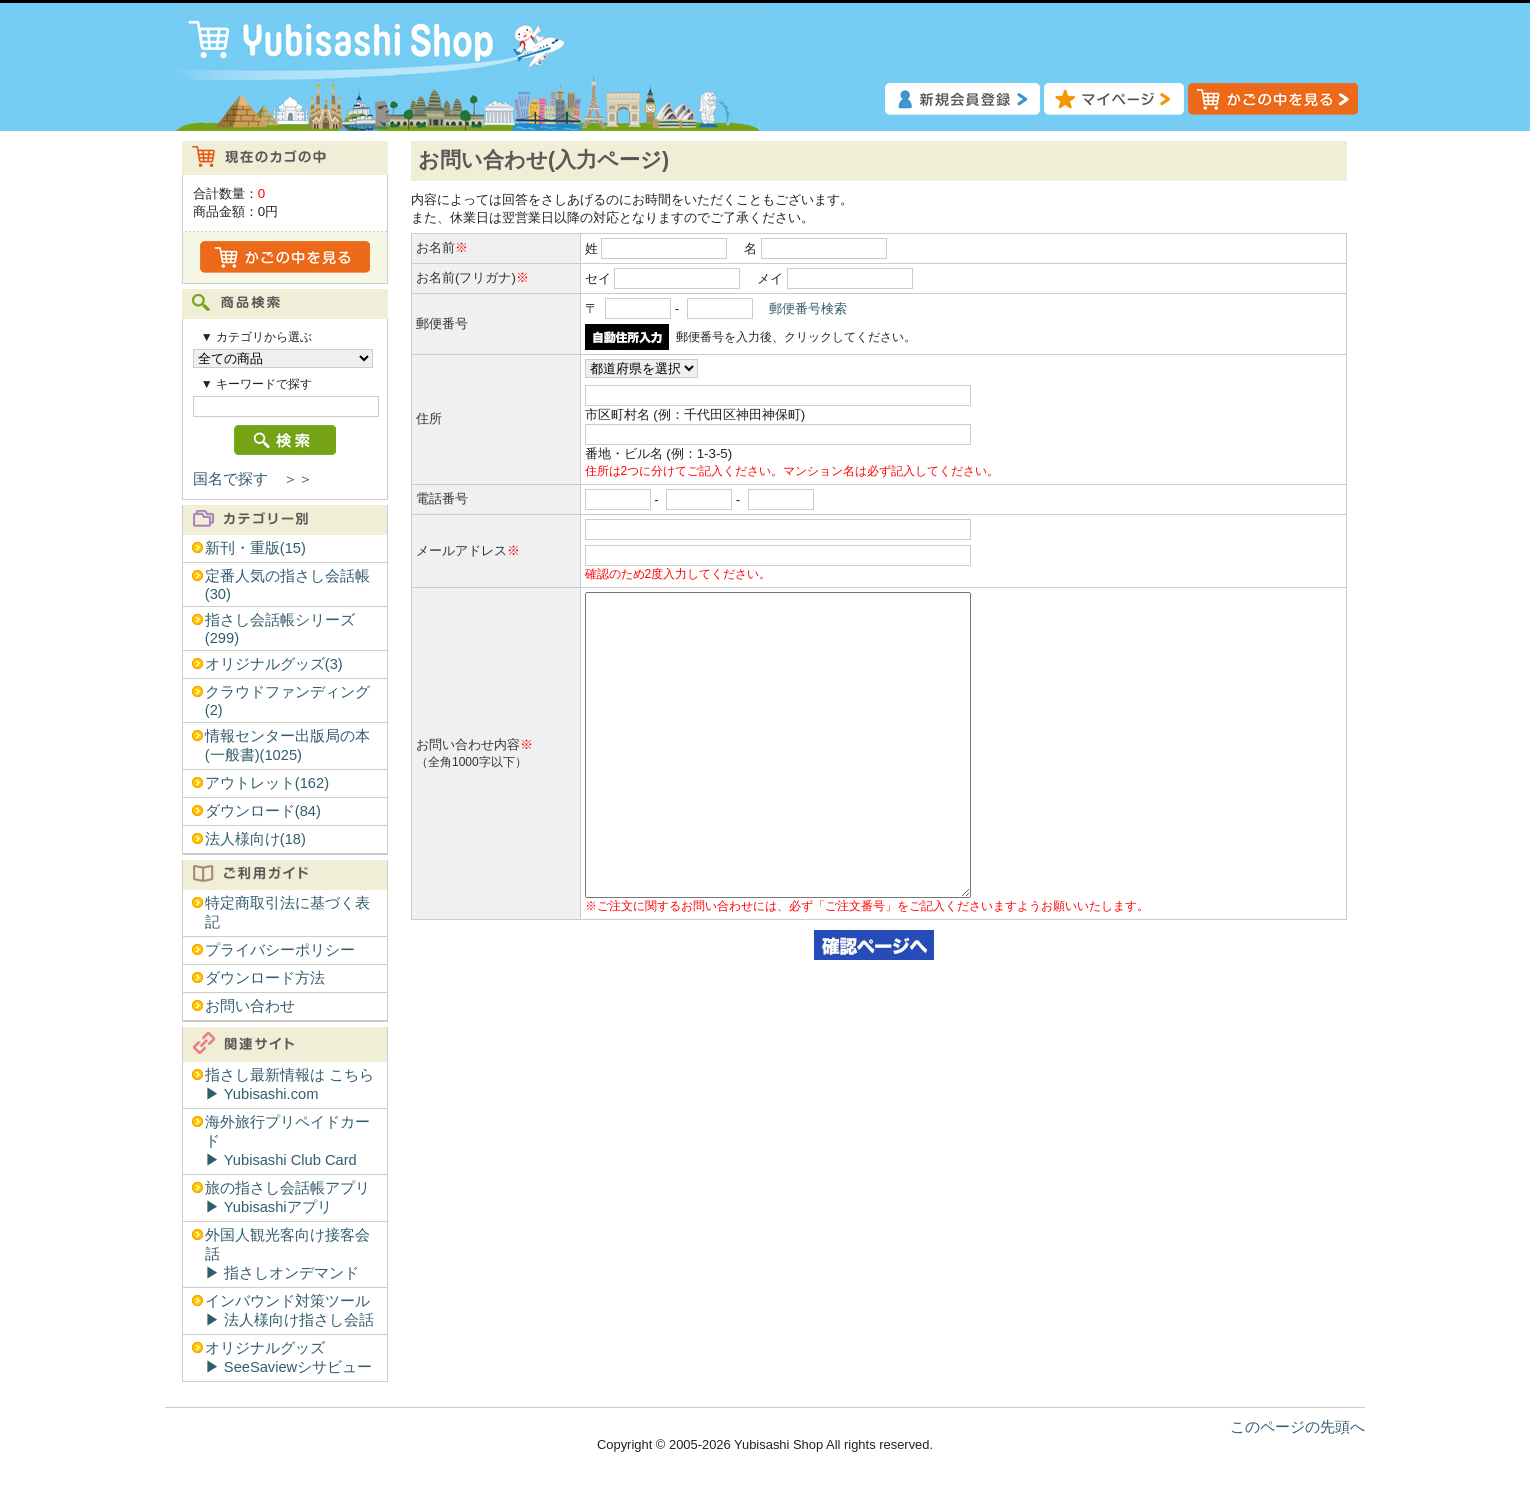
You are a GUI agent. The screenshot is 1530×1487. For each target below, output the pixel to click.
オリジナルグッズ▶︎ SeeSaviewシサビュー (288, 1357)
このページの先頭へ (1297, 1427)
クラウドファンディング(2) (287, 701)
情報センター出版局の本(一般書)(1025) (287, 745)
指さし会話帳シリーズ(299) (280, 629)
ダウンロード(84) (263, 811)
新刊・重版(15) (255, 548)
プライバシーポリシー (280, 950)
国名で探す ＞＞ (253, 479)
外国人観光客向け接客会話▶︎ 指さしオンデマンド (287, 1254)
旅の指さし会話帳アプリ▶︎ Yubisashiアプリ (287, 1197)
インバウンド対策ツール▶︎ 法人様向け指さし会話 (289, 1310)
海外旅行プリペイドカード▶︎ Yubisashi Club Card (287, 1141)
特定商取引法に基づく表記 (287, 912)
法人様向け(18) (255, 839)
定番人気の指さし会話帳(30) (287, 585)
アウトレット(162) (267, 783)
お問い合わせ (250, 1006)
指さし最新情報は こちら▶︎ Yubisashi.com (289, 1084)
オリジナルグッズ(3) (274, 664)
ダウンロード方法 (265, 978)
